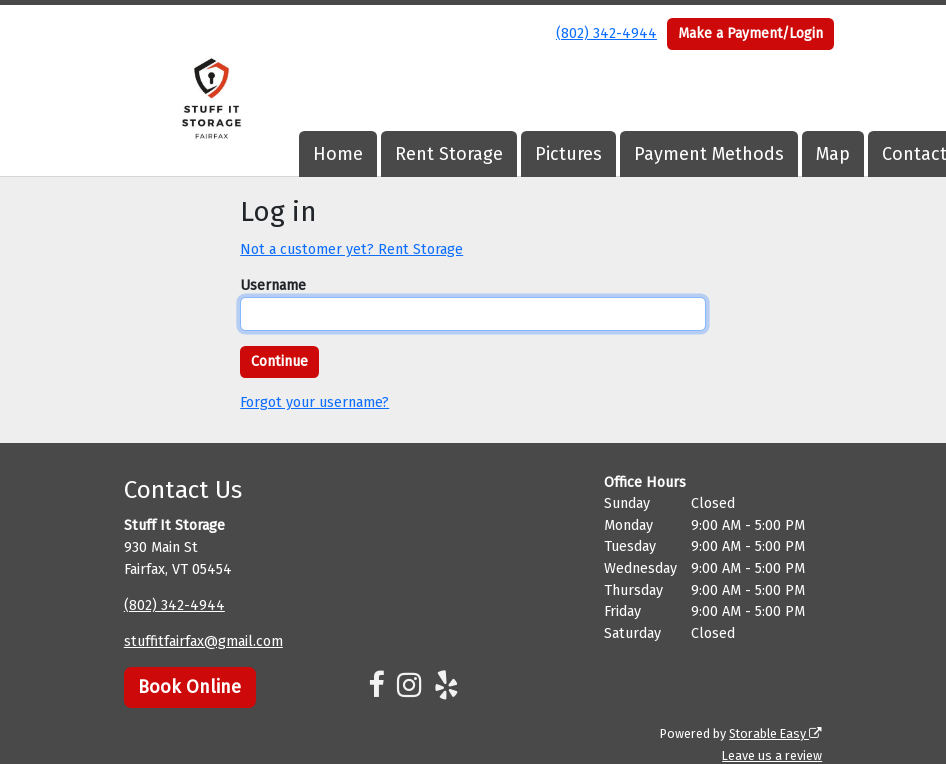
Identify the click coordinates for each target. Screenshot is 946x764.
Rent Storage (449, 154)
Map (833, 154)
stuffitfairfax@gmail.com (203, 641)
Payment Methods (709, 154)
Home (338, 154)
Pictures (568, 154)
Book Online (189, 687)
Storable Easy (775, 733)
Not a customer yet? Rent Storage (351, 249)
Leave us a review (772, 755)
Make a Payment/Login (750, 33)
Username (273, 285)
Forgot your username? (314, 402)
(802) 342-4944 (606, 33)
